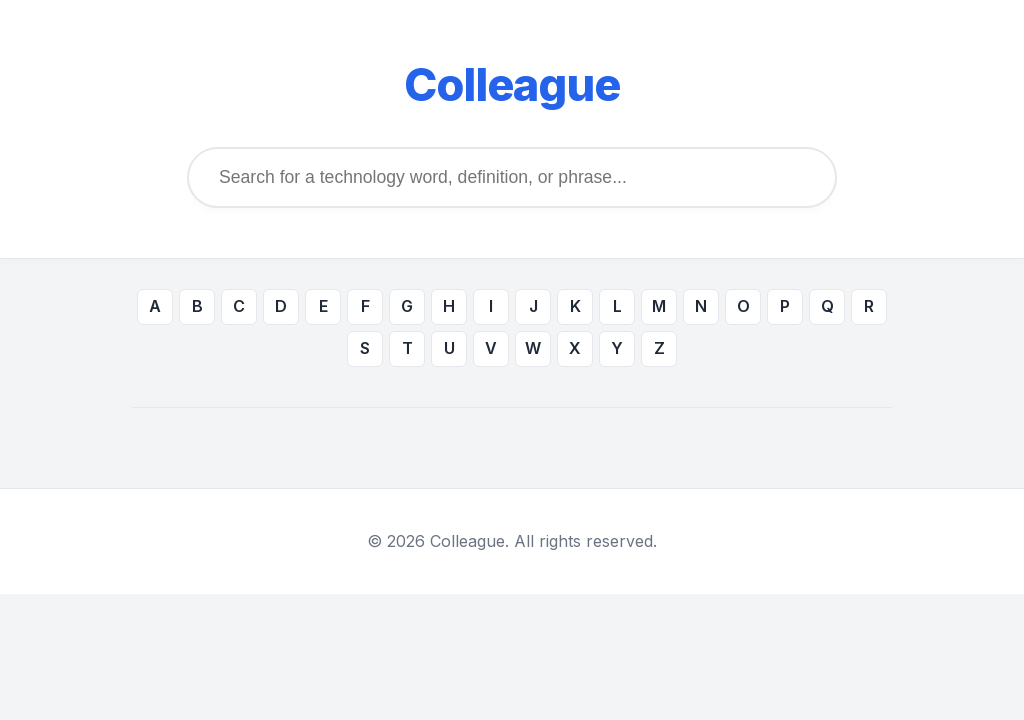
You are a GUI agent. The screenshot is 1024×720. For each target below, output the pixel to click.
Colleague (512, 85)
